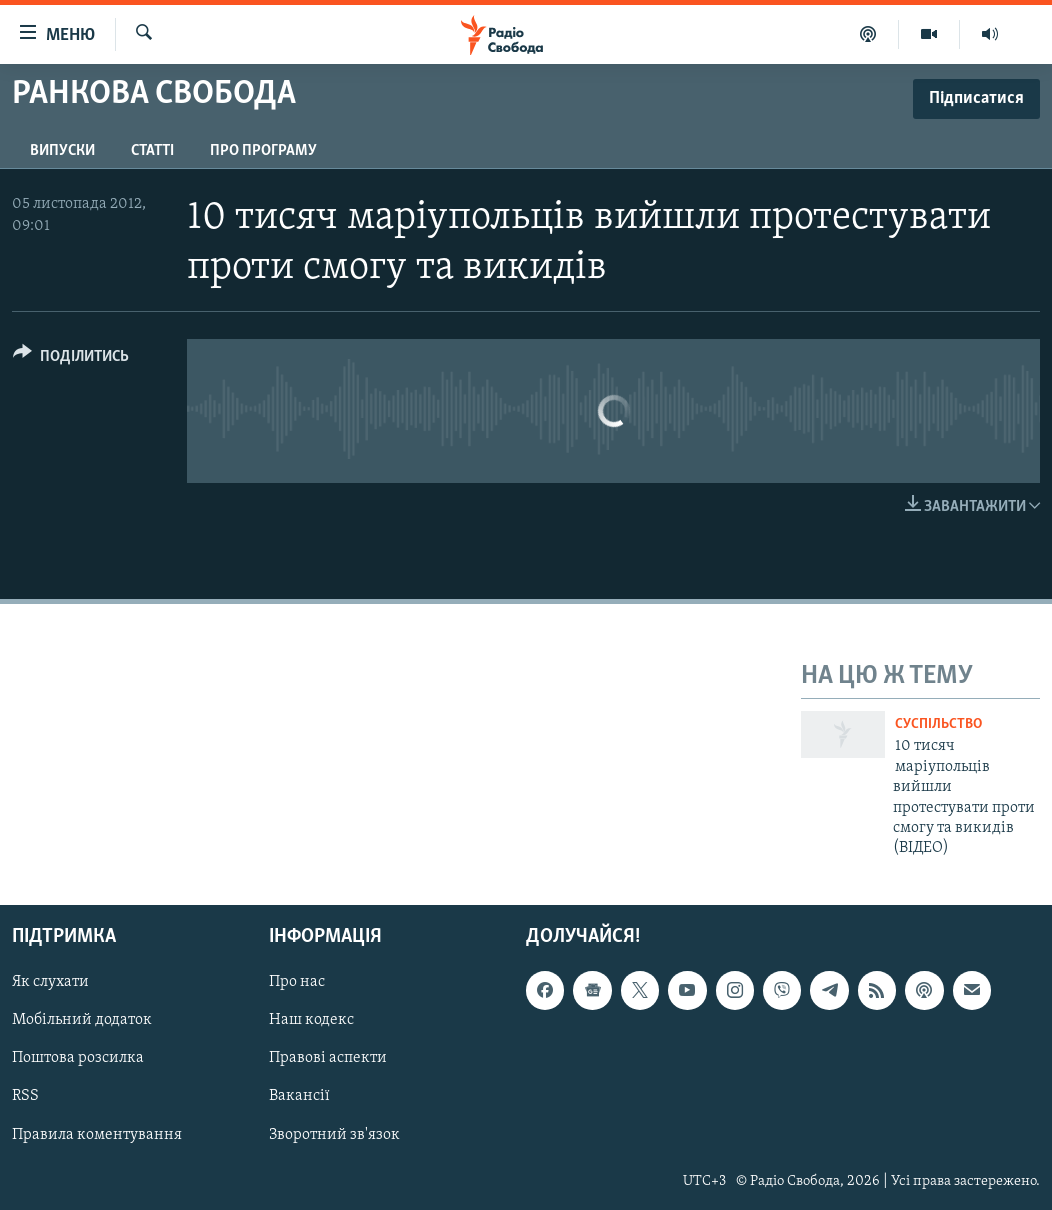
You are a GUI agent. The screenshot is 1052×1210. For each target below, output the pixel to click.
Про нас (297, 982)
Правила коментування (97, 1134)
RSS (25, 1096)
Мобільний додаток (82, 1020)
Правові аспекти (328, 1058)
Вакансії (299, 1096)
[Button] (71, 359)
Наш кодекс (311, 1020)
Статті (152, 151)
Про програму (263, 151)
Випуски (62, 151)
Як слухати (50, 982)
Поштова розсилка (78, 1058)
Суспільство (938, 724)
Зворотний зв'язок (334, 1134)
